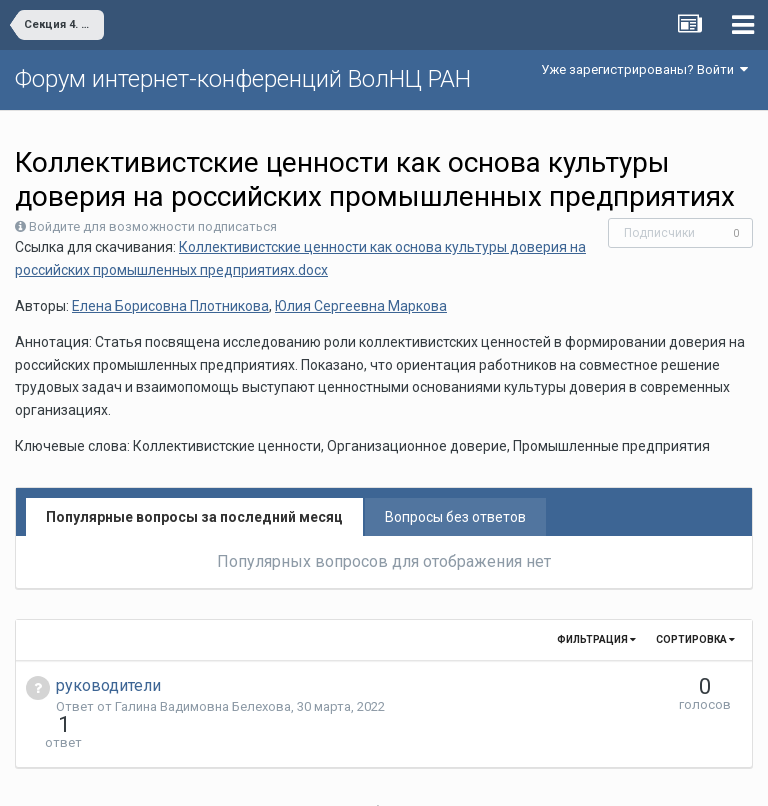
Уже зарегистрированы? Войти (644, 69)
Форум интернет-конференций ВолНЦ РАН (243, 79)
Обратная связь (415, 776)
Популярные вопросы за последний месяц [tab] (194, 517)
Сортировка (695, 639)
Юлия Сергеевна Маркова (361, 306)
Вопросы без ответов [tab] (455, 517)
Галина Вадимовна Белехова (203, 706)
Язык (322, 776)
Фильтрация (596, 639)
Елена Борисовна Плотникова (170, 306)
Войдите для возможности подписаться (153, 226)
